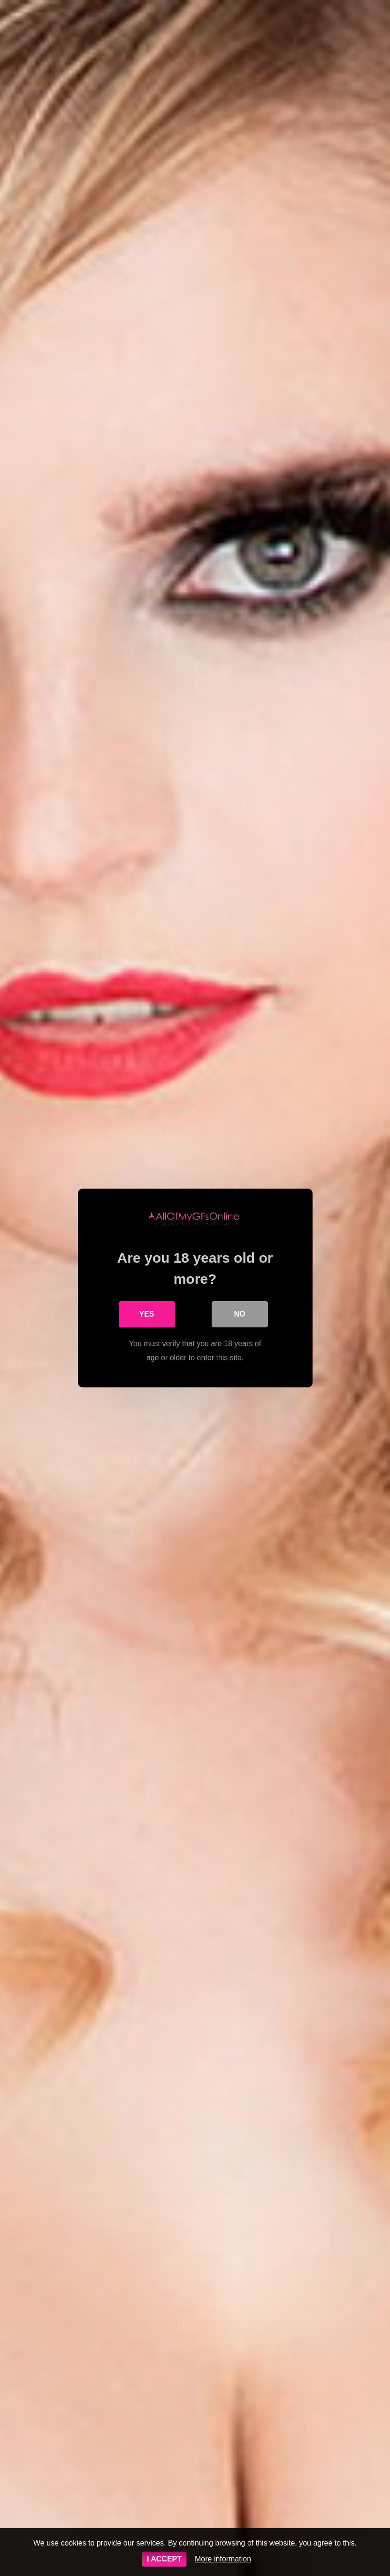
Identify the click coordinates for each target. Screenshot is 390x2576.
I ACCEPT (164, 2559)
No (239, 1314)
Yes (146, 1314)
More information (223, 2559)
